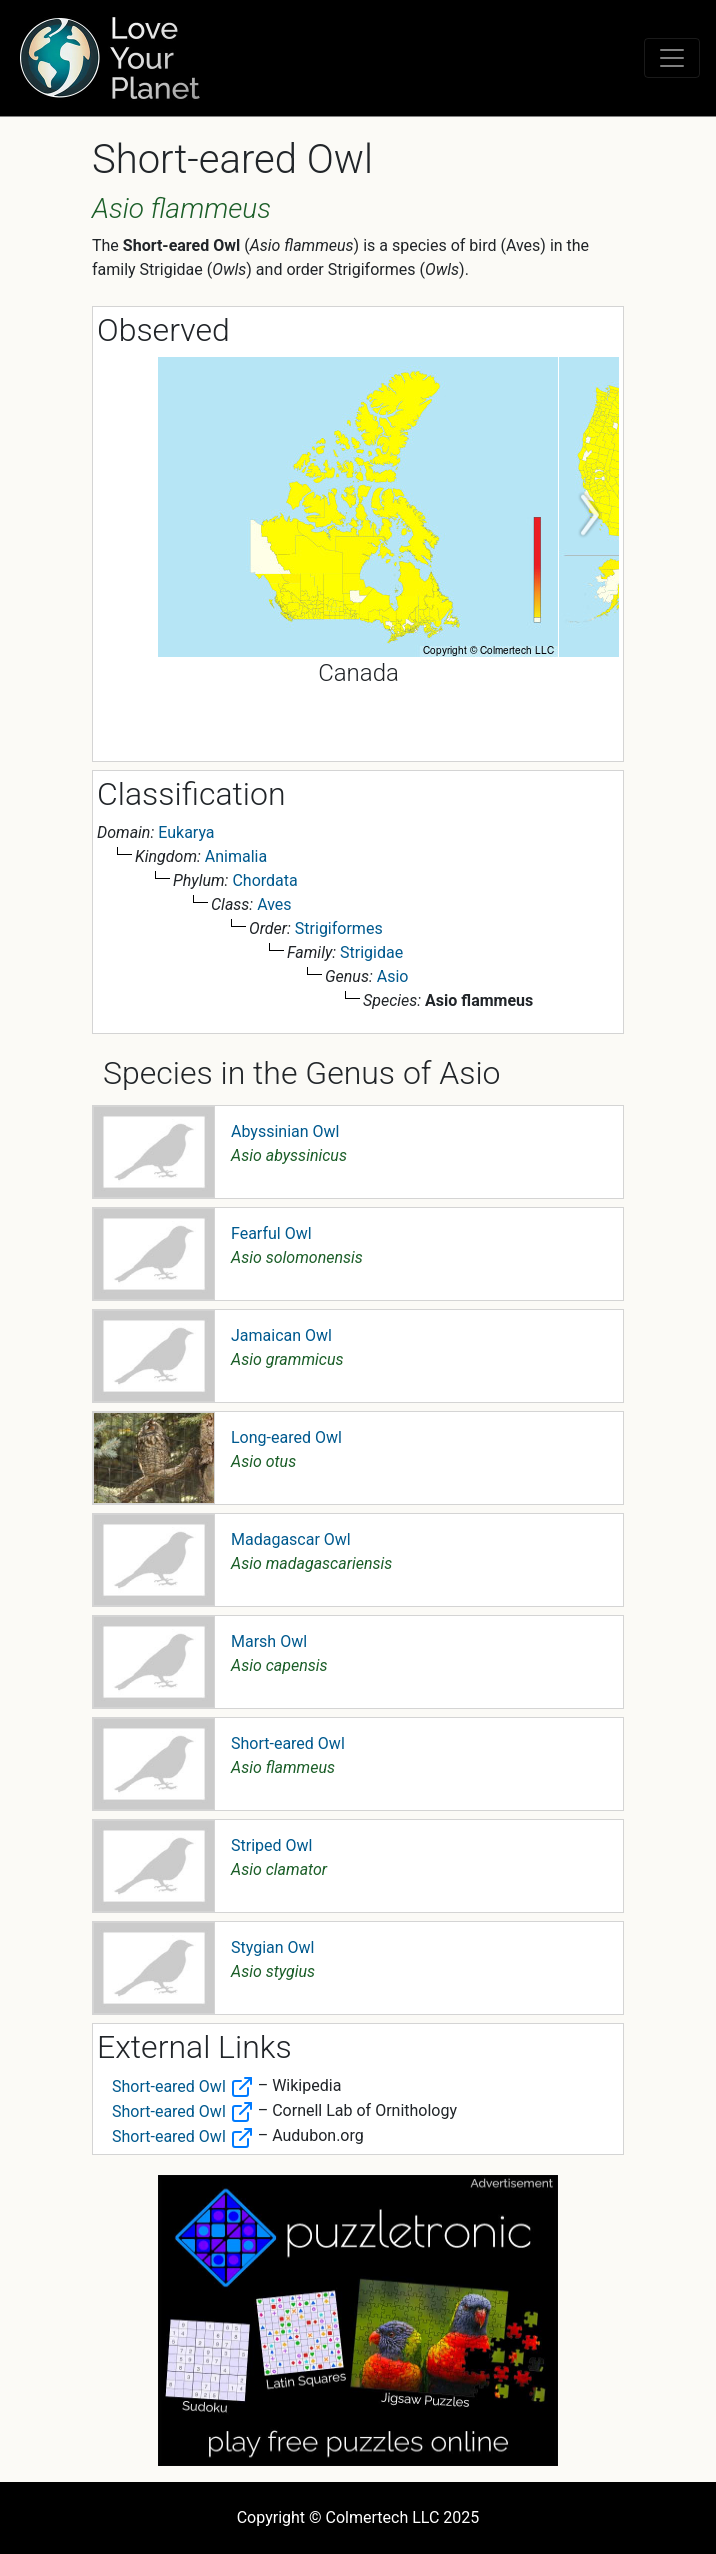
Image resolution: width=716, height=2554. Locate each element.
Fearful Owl (271, 1233)
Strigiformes (339, 928)
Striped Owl (271, 1845)
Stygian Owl (273, 1947)
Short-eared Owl (288, 1743)
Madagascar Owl (291, 1539)
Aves (274, 904)
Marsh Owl (269, 1641)
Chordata (264, 880)
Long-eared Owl (286, 1437)
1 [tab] (343, 742)
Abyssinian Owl (285, 1131)
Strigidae (371, 952)
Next (589, 516)
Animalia (236, 856)
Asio (393, 976)
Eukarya (186, 832)
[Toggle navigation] (672, 58)
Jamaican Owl (281, 1335)
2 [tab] (373, 742)
